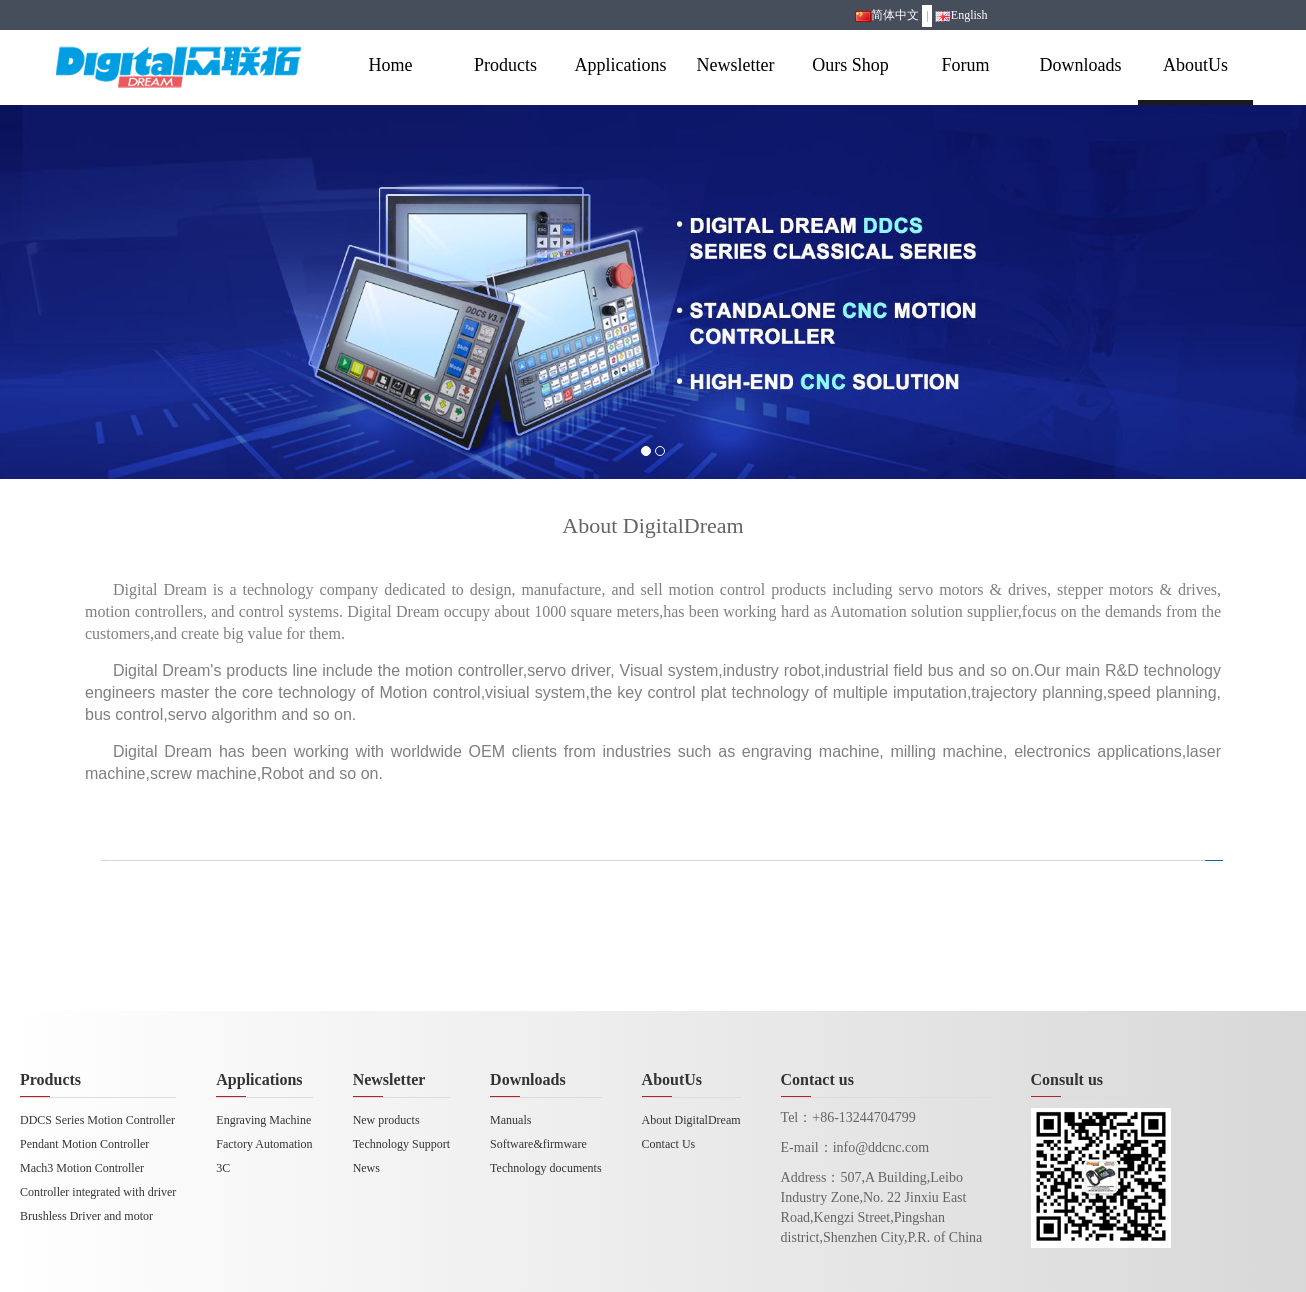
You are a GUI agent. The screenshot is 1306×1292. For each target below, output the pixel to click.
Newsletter (736, 65)
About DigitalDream (691, 1120)
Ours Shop (850, 65)
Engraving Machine (263, 1120)
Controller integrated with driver (98, 1192)
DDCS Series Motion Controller (97, 1120)
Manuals (510, 1120)
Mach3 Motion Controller (82, 1168)
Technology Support (401, 1144)
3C (223, 1168)
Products (505, 65)
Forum (965, 65)
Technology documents (545, 1168)
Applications (621, 65)
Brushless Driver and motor (86, 1216)
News (366, 1168)
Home (391, 65)
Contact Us (669, 1144)
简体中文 (887, 15)
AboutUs (1195, 65)
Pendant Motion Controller (84, 1144)
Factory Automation (264, 1144)
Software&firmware (538, 1144)
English (961, 15)
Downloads (1081, 65)
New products (386, 1120)
